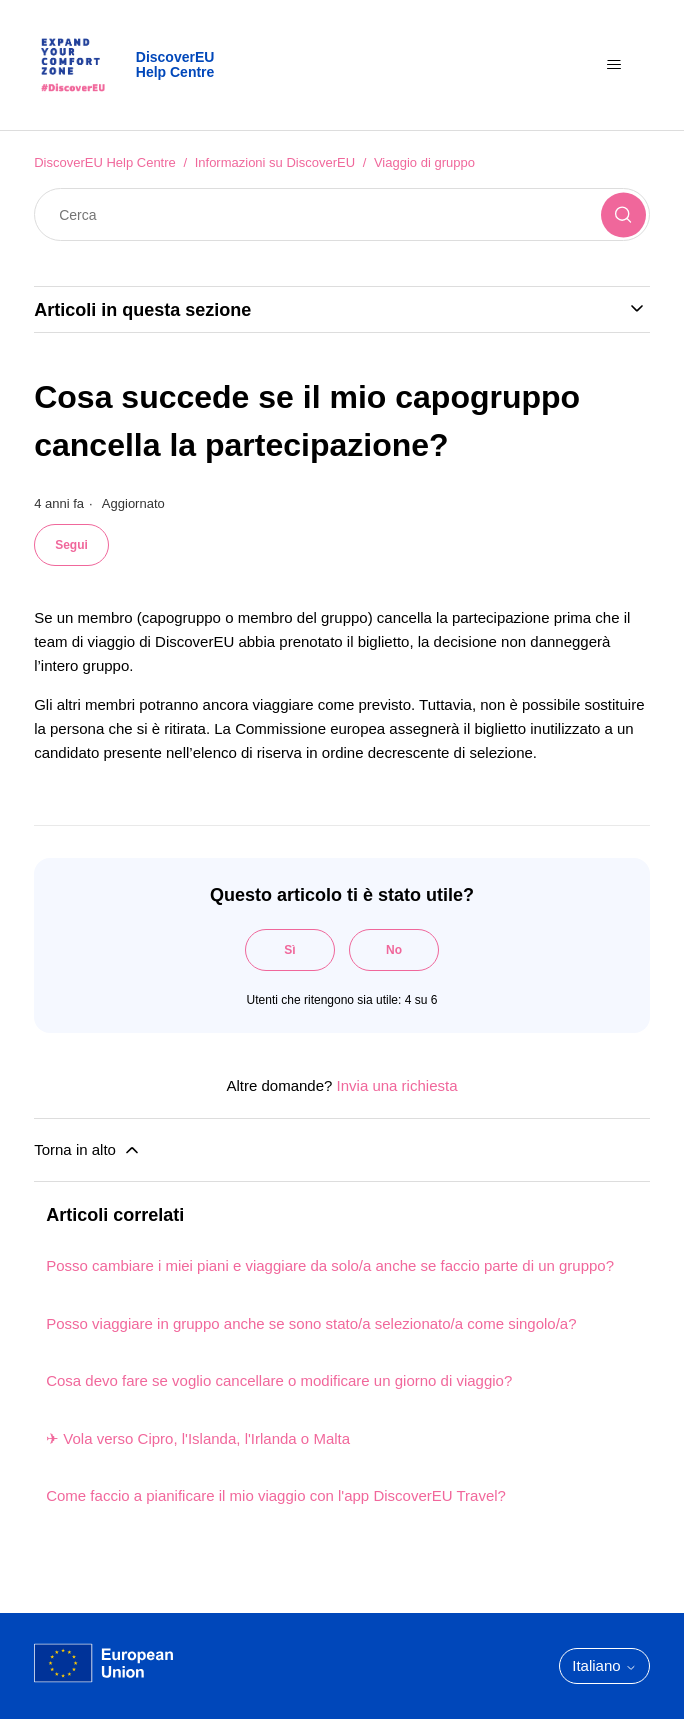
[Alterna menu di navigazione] (614, 65)
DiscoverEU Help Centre (105, 162)
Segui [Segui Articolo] (71, 545)
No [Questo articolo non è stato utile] (394, 950)
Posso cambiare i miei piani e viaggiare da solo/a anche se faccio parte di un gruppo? (330, 1265)
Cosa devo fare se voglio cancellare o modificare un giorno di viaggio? (279, 1380)
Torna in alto (88, 1150)
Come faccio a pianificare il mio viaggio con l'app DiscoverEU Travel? (276, 1495)
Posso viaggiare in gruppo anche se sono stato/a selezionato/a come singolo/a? (311, 1323)
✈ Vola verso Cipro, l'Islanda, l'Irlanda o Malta (198, 1438)
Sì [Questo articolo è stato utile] (289, 950)
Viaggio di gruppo (424, 162)
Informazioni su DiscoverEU (275, 162)
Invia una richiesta (397, 1085)
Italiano (604, 1665)
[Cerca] (342, 214)
